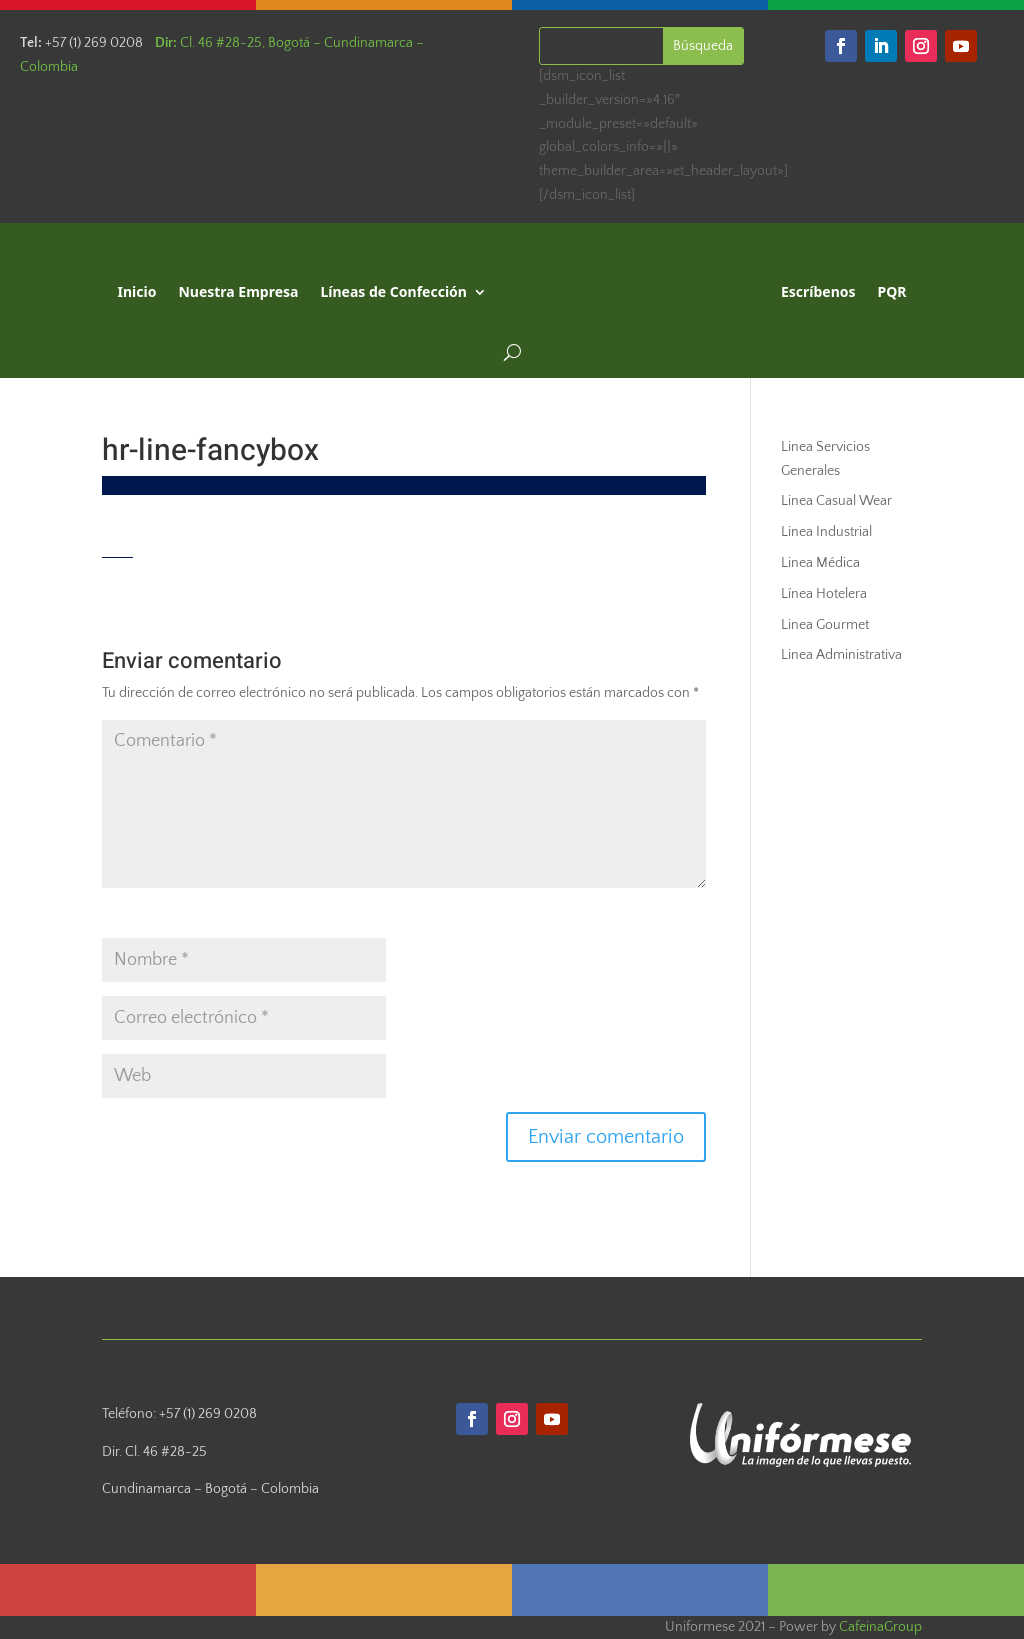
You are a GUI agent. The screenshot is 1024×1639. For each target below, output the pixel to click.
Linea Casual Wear (836, 501)
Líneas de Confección (393, 291)
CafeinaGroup (880, 1627)
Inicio (137, 291)
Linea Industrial (826, 532)
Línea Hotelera (824, 594)
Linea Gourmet (825, 625)
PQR (892, 291)
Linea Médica (820, 563)
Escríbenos (818, 291)
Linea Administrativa (841, 655)
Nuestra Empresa (238, 291)
